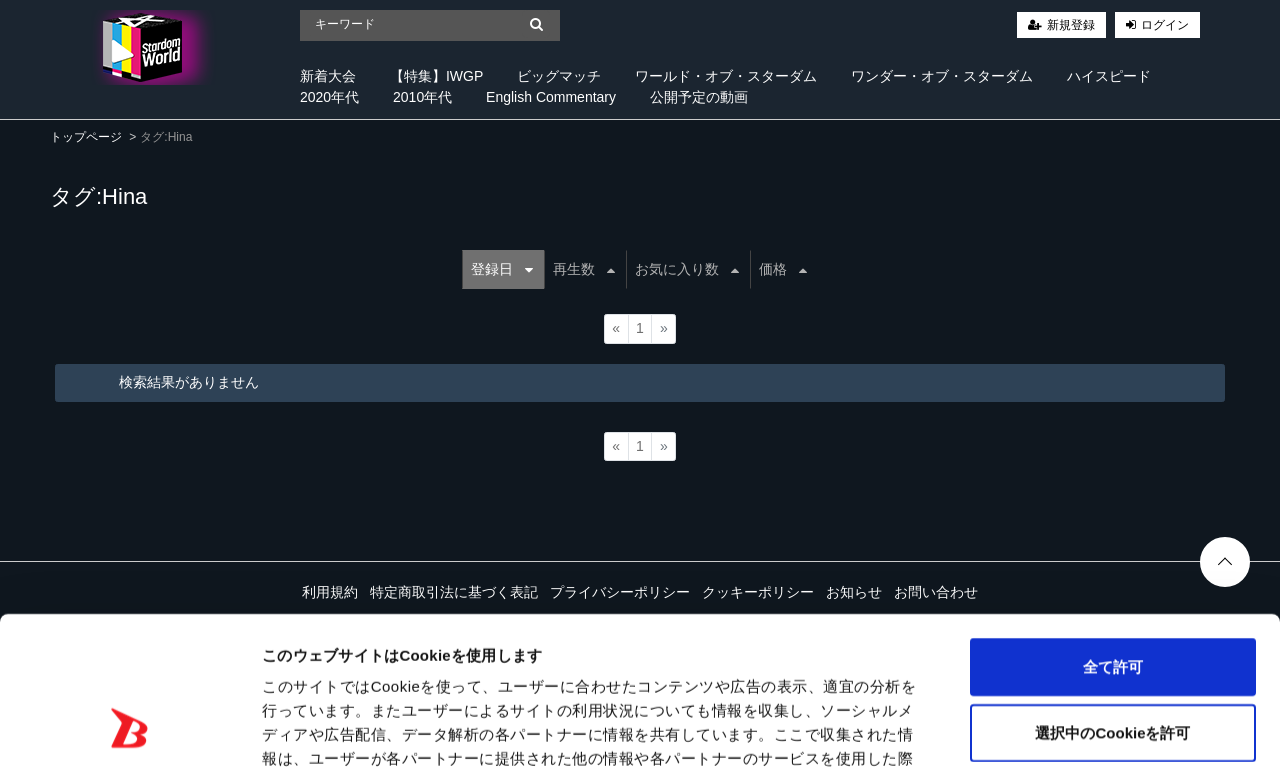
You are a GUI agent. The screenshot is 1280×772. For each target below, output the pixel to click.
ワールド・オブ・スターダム (726, 76)
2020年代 (329, 97)
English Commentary (551, 97)
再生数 (584, 269)
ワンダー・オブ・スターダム (942, 76)
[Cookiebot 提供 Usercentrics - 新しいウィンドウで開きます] (129, 733)
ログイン (1165, 25)
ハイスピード (1109, 76)
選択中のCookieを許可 (1112, 601)
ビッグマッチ (559, 76)
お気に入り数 (687, 269)
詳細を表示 (965, 732)
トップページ (86, 137)
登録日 (502, 269)
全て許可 (1113, 535)
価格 (783, 269)
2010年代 (422, 97)
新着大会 (328, 76)
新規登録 (1071, 25)
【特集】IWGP (436, 76)
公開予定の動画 (699, 97)
